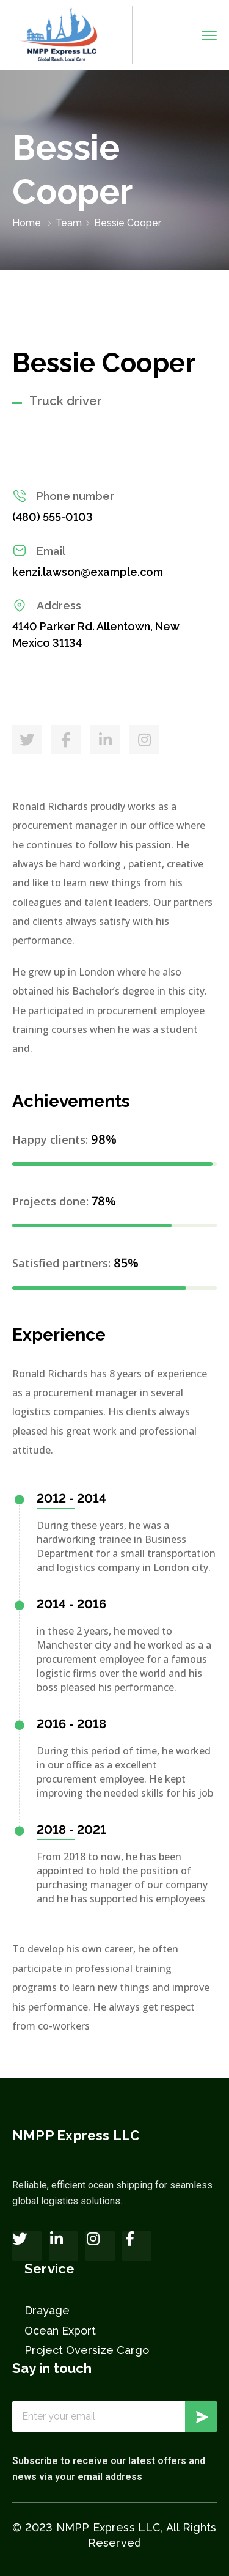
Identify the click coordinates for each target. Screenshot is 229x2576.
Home (26, 223)
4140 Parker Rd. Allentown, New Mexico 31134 (95, 634)
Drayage (47, 2310)
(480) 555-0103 (52, 516)
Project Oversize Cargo (86, 2350)
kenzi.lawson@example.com (87, 571)
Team (69, 223)
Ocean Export (60, 2330)
